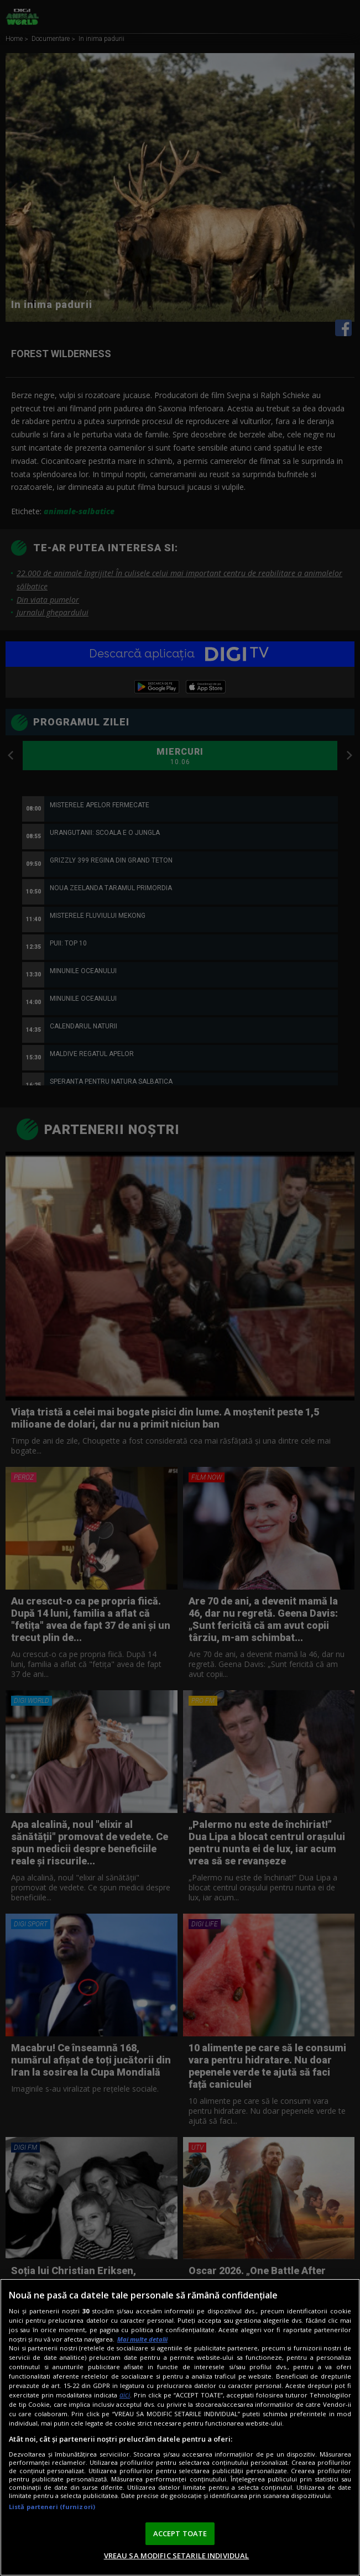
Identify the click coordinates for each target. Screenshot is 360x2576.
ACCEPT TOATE (180, 2533)
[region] (180, 2427)
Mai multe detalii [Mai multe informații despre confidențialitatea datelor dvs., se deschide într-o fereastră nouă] (142, 2339)
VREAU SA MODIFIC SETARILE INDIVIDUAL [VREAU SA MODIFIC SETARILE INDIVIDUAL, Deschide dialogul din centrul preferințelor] (176, 2556)
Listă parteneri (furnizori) (52, 2506)
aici (124, 2395)
